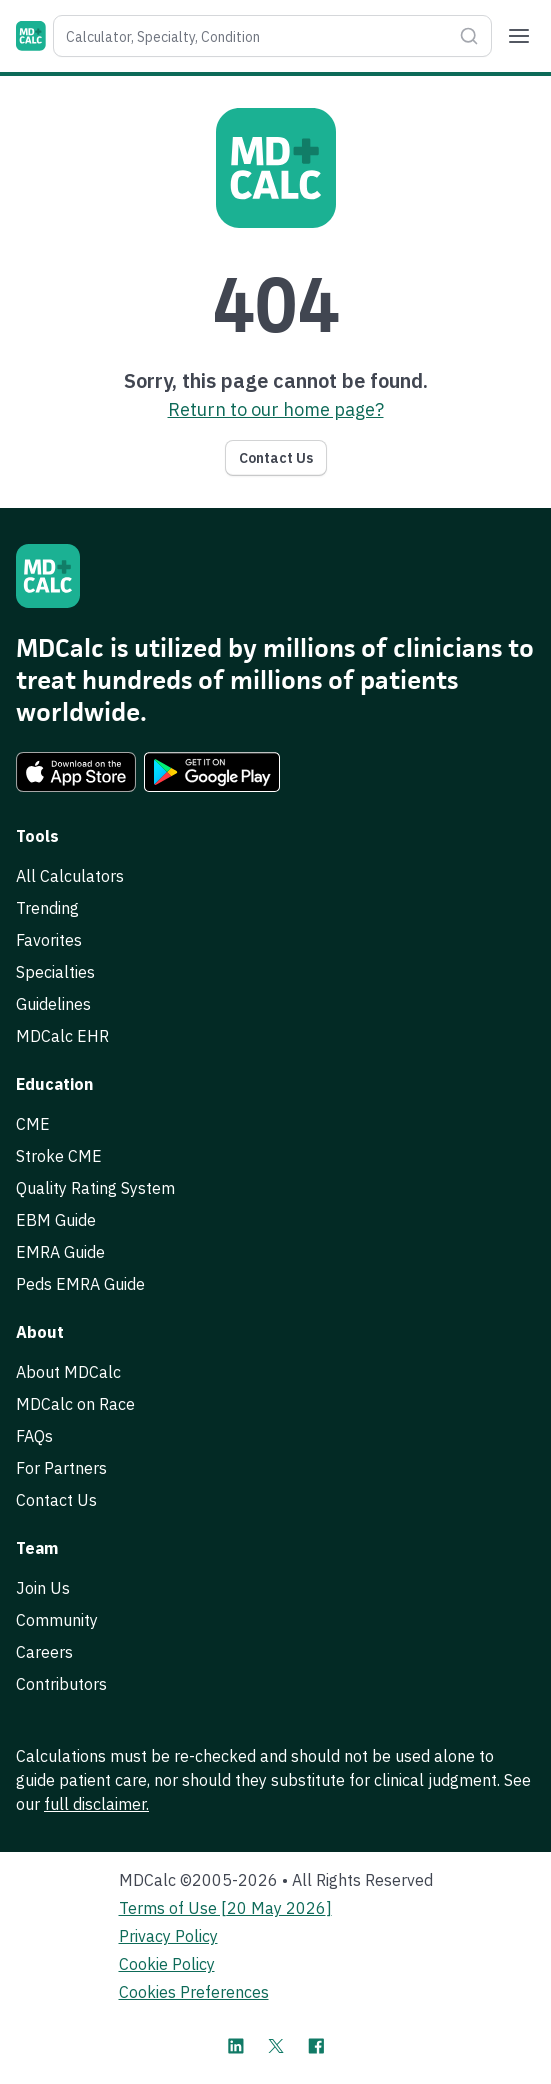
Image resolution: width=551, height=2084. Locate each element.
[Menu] (519, 36)
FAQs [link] (34, 1436)
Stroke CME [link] (59, 1156)
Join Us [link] (43, 1588)
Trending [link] (47, 908)
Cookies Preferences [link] (194, 1992)
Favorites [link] (49, 940)
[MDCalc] (31, 36)
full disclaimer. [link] (96, 1804)
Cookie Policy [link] (167, 1964)
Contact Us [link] (56, 1500)
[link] (76, 772)
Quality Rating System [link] (95, 1188)
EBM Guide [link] (56, 1220)
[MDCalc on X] (276, 2046)
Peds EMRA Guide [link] (80, 1284)
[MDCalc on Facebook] (316, 2046)
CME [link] (33, 1124)
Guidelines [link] (53, 1004)
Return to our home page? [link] (276, 409)
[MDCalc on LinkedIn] (236, 2046)
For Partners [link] (61, 1468)
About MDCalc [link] (68, 1372)
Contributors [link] (61, 1684)
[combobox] (252, 36)
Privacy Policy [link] (168, 1936)
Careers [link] (44, 1652)
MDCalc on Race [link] (75, 1404)
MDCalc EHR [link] (62, 1036)
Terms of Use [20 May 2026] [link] (225, 1908)
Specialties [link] (55, 972)
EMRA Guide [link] (60, 1252)
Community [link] (57, 1620)
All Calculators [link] (70, 876)
